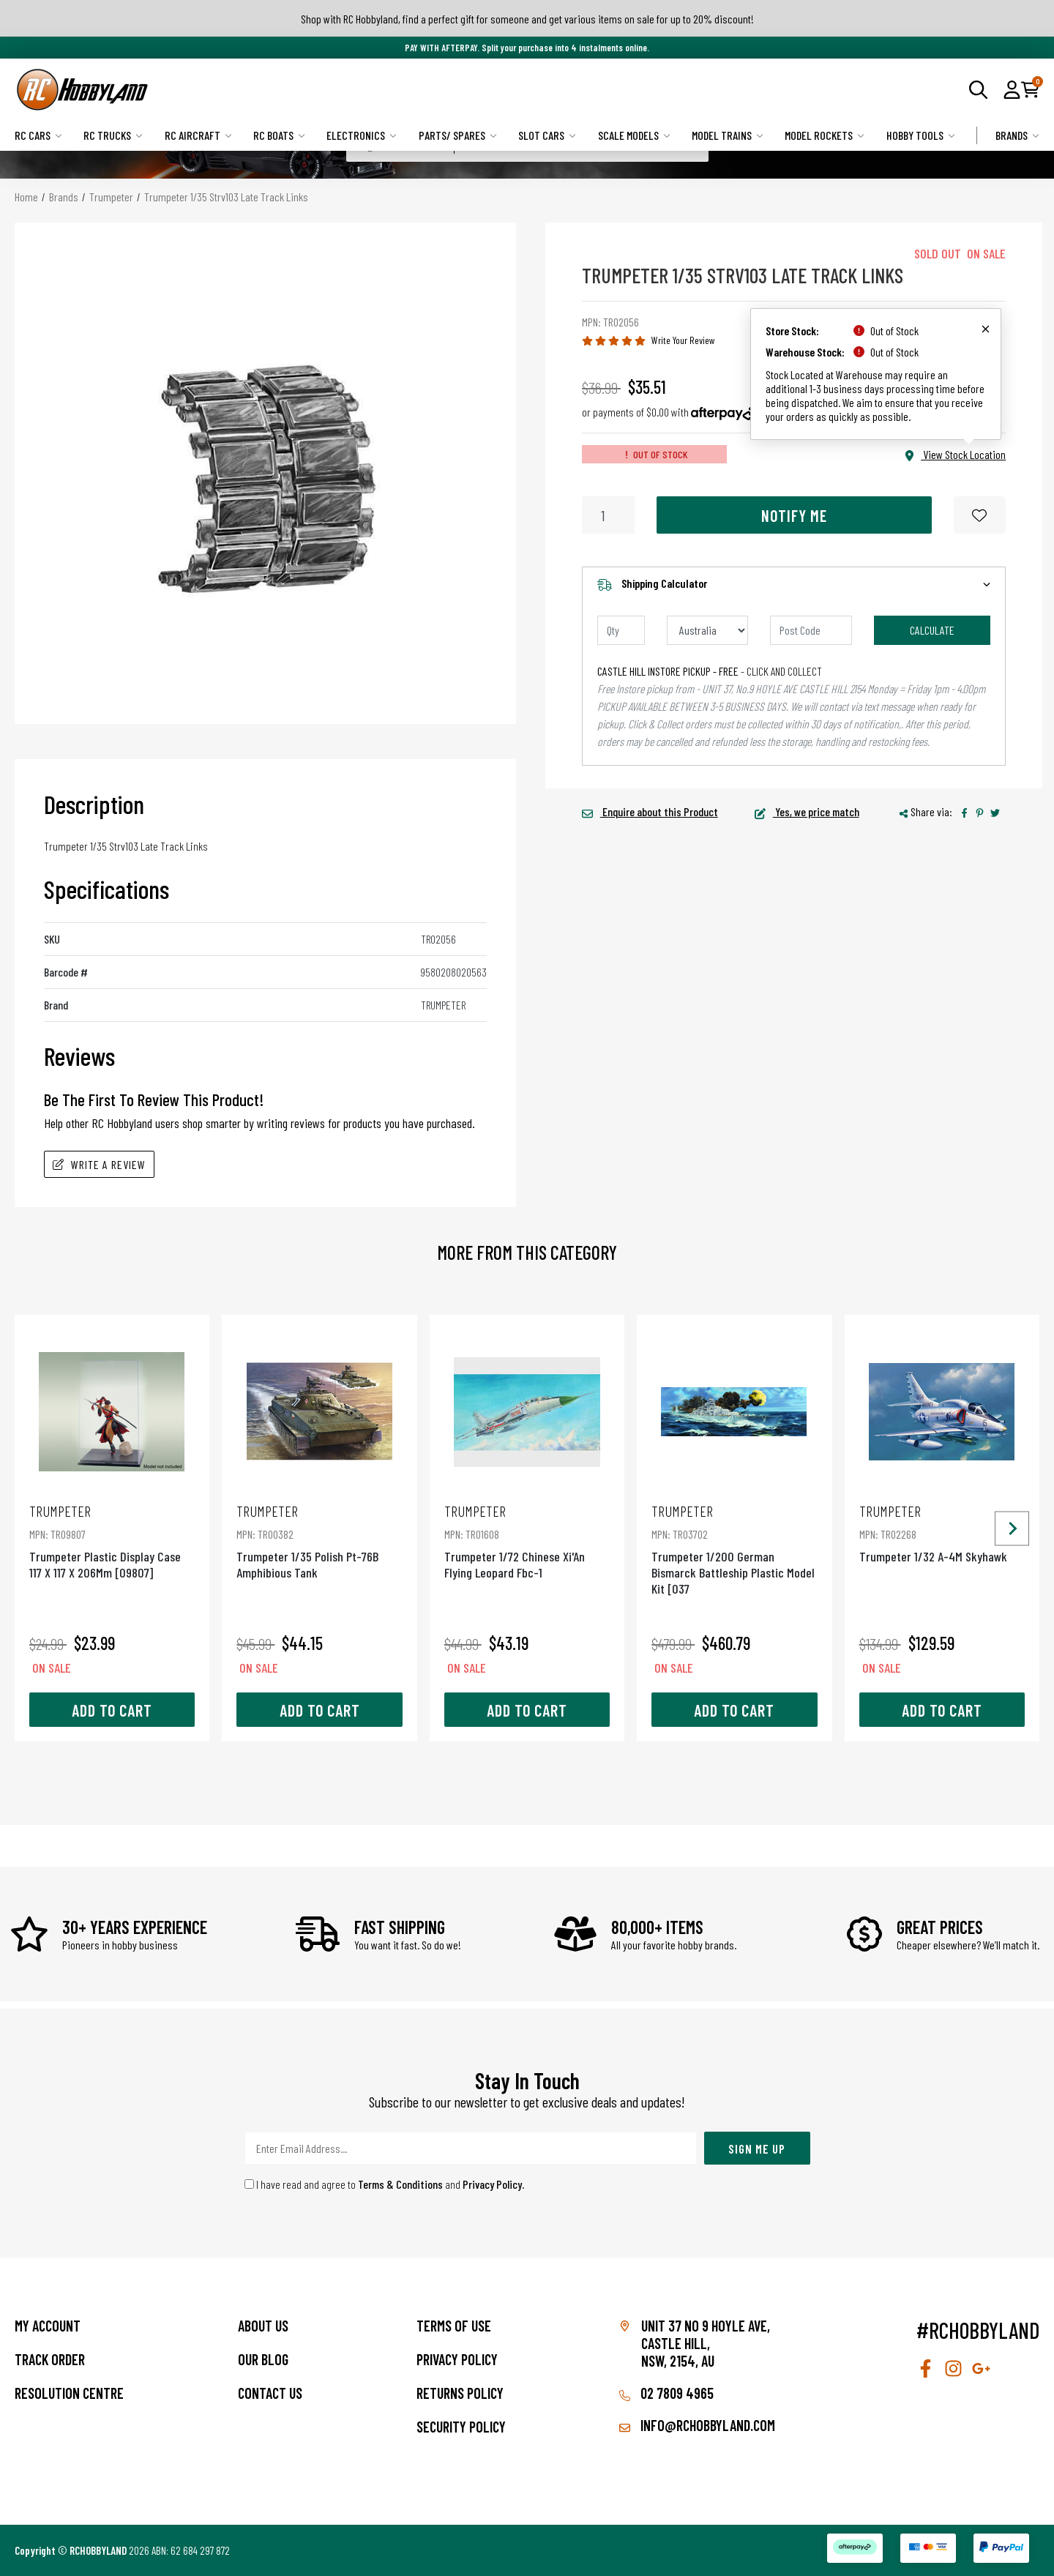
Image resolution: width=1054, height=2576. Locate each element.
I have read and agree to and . (384, 2184)
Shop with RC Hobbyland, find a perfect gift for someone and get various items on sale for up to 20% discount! (527, 19)
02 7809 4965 (666, 2393)
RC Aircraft (198, 135)
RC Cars (38, 135)
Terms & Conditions (400, 2184)
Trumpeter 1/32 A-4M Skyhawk (942, 1533)
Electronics (361, 135)
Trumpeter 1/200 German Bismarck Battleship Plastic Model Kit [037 (734, 1549)
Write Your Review (683, 340)
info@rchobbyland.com (697, 2425)
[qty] (621, 630)
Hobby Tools (920, 135)
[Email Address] (470, 2148)
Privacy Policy (492, 2184)
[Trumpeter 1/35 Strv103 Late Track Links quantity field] (608, 515)
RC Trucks (113, 135)
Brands (1017, 135)
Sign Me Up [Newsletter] (756, 2148)
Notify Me (794, 515)
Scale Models (634, 135)
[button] (1012, 89)
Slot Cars (547, 135)
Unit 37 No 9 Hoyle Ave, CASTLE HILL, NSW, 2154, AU (705, 2343)
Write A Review (99, 1164)
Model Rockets (824, 135)
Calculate (932, 630)
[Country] (708, 630)
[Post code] (811, 630)
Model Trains (727, 135)
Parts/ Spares (458, 135)
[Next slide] (1012, 1528)
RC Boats (279, 135)
